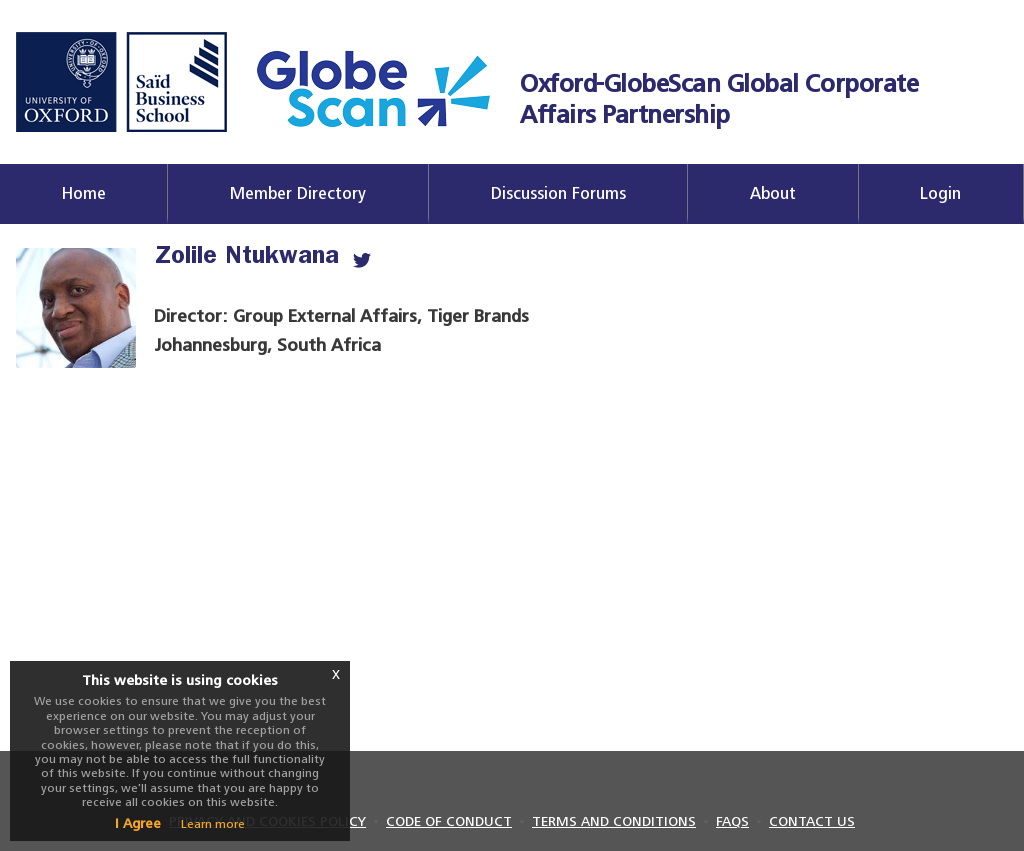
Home (84, 193)
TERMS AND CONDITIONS (614, 821)
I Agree (138, 823)
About (773, 193)
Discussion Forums (558, 193)
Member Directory (298, 193)
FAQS (732, 821)
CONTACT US (812, 821)
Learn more (213, 824)
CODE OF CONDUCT (449, 821)
